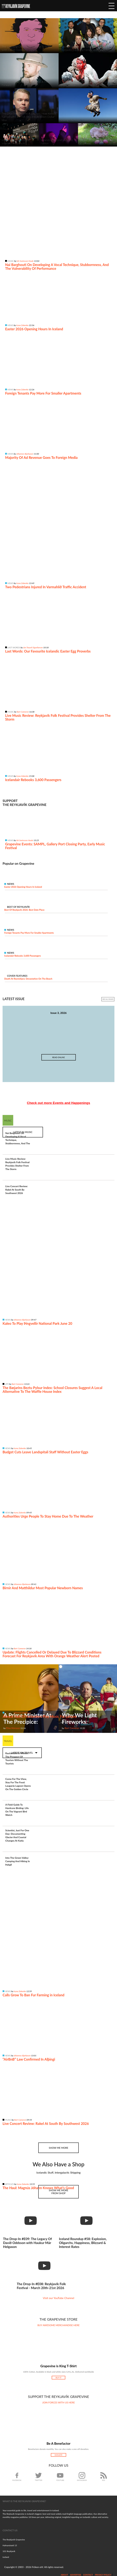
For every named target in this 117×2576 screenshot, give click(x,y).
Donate (58, 2455)
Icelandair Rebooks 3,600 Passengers (22, 955)
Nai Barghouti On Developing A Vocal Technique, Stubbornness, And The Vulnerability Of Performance (17, 1138)
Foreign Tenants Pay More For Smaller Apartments (29, 932)
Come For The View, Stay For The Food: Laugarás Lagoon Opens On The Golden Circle (18, 1784)
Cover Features (17, 975)
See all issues (107, 999)
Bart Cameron (72, 1728)
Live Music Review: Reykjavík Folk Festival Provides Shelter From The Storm (17, 1164)
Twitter (38, 2476)
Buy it (58, 2377)
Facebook (16, 2476)
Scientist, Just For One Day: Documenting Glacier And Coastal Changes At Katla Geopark (17, 1835)
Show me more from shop (58, 2192)
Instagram (82, 2476)
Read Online (58, 1057)
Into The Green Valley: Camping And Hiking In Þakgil (17, 1861)
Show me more (58, 2147)
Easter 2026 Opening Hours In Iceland (23, 886)
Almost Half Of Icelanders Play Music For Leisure (40, 1716)
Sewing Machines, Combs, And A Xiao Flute (86, 120)
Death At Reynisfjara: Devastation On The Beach (28, 978)
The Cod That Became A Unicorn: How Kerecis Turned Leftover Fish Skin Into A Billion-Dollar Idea (29, 117)
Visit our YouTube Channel (58, 2298)
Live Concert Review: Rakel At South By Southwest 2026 (16, 1190)
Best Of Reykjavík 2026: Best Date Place (24, 909)
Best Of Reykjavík (18, 906)
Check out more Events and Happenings (58, 1103)
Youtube (60, 2476)
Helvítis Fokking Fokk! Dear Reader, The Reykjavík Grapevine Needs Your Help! (83, 48)
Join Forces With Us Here (58, 2402)
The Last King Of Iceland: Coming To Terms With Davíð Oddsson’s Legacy (27, 48)
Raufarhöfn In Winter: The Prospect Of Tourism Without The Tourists (17, 1758)
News (10, 883)
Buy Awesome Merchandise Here (58, 2325)
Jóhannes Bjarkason (22, 1712)
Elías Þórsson (13, 1728)
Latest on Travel (22, 1752)
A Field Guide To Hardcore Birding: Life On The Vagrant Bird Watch (17, 1809)
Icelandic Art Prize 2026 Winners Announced (16, 141)
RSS (103, 2476)
